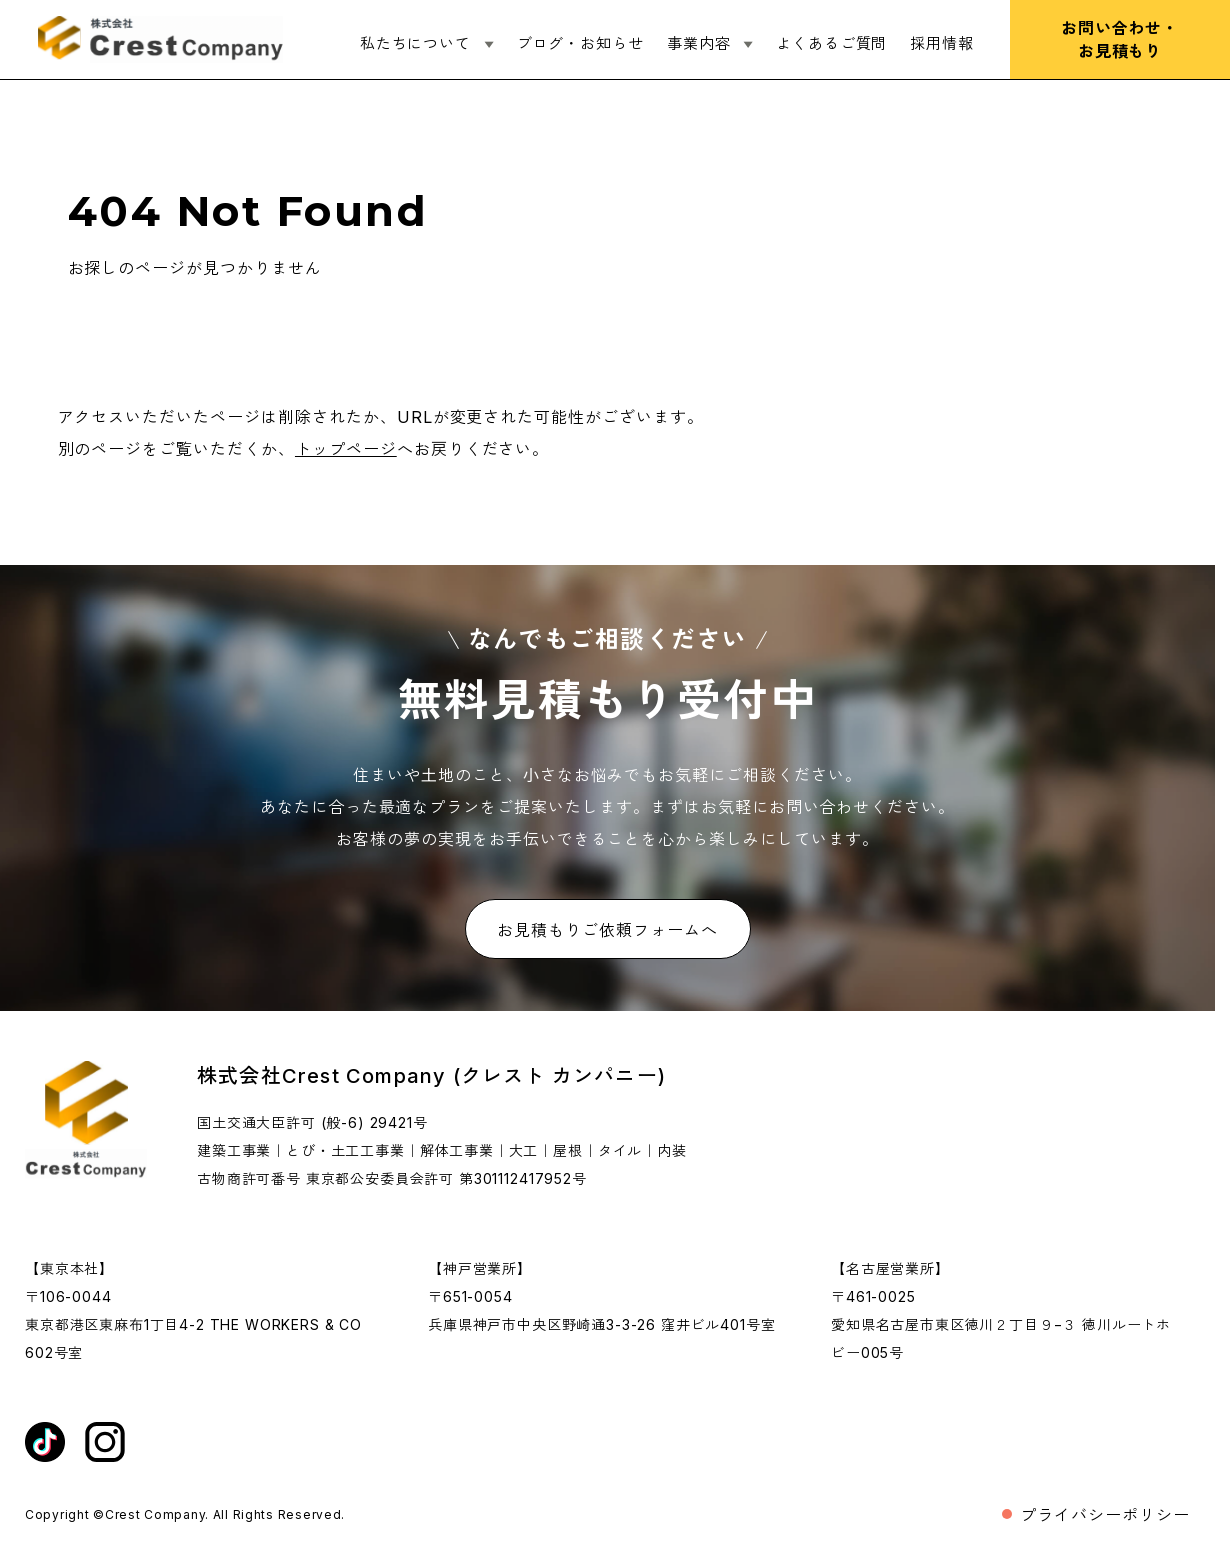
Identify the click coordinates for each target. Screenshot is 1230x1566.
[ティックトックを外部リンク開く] (45, 1442)
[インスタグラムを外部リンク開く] (105, 1442)
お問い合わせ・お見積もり (1120, 39)
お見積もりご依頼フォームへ (607, 930)
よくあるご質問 (831, 43)
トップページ (346, 449)
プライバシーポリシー (1105, 1515)
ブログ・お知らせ (580, 43)
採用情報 (942, 43)
